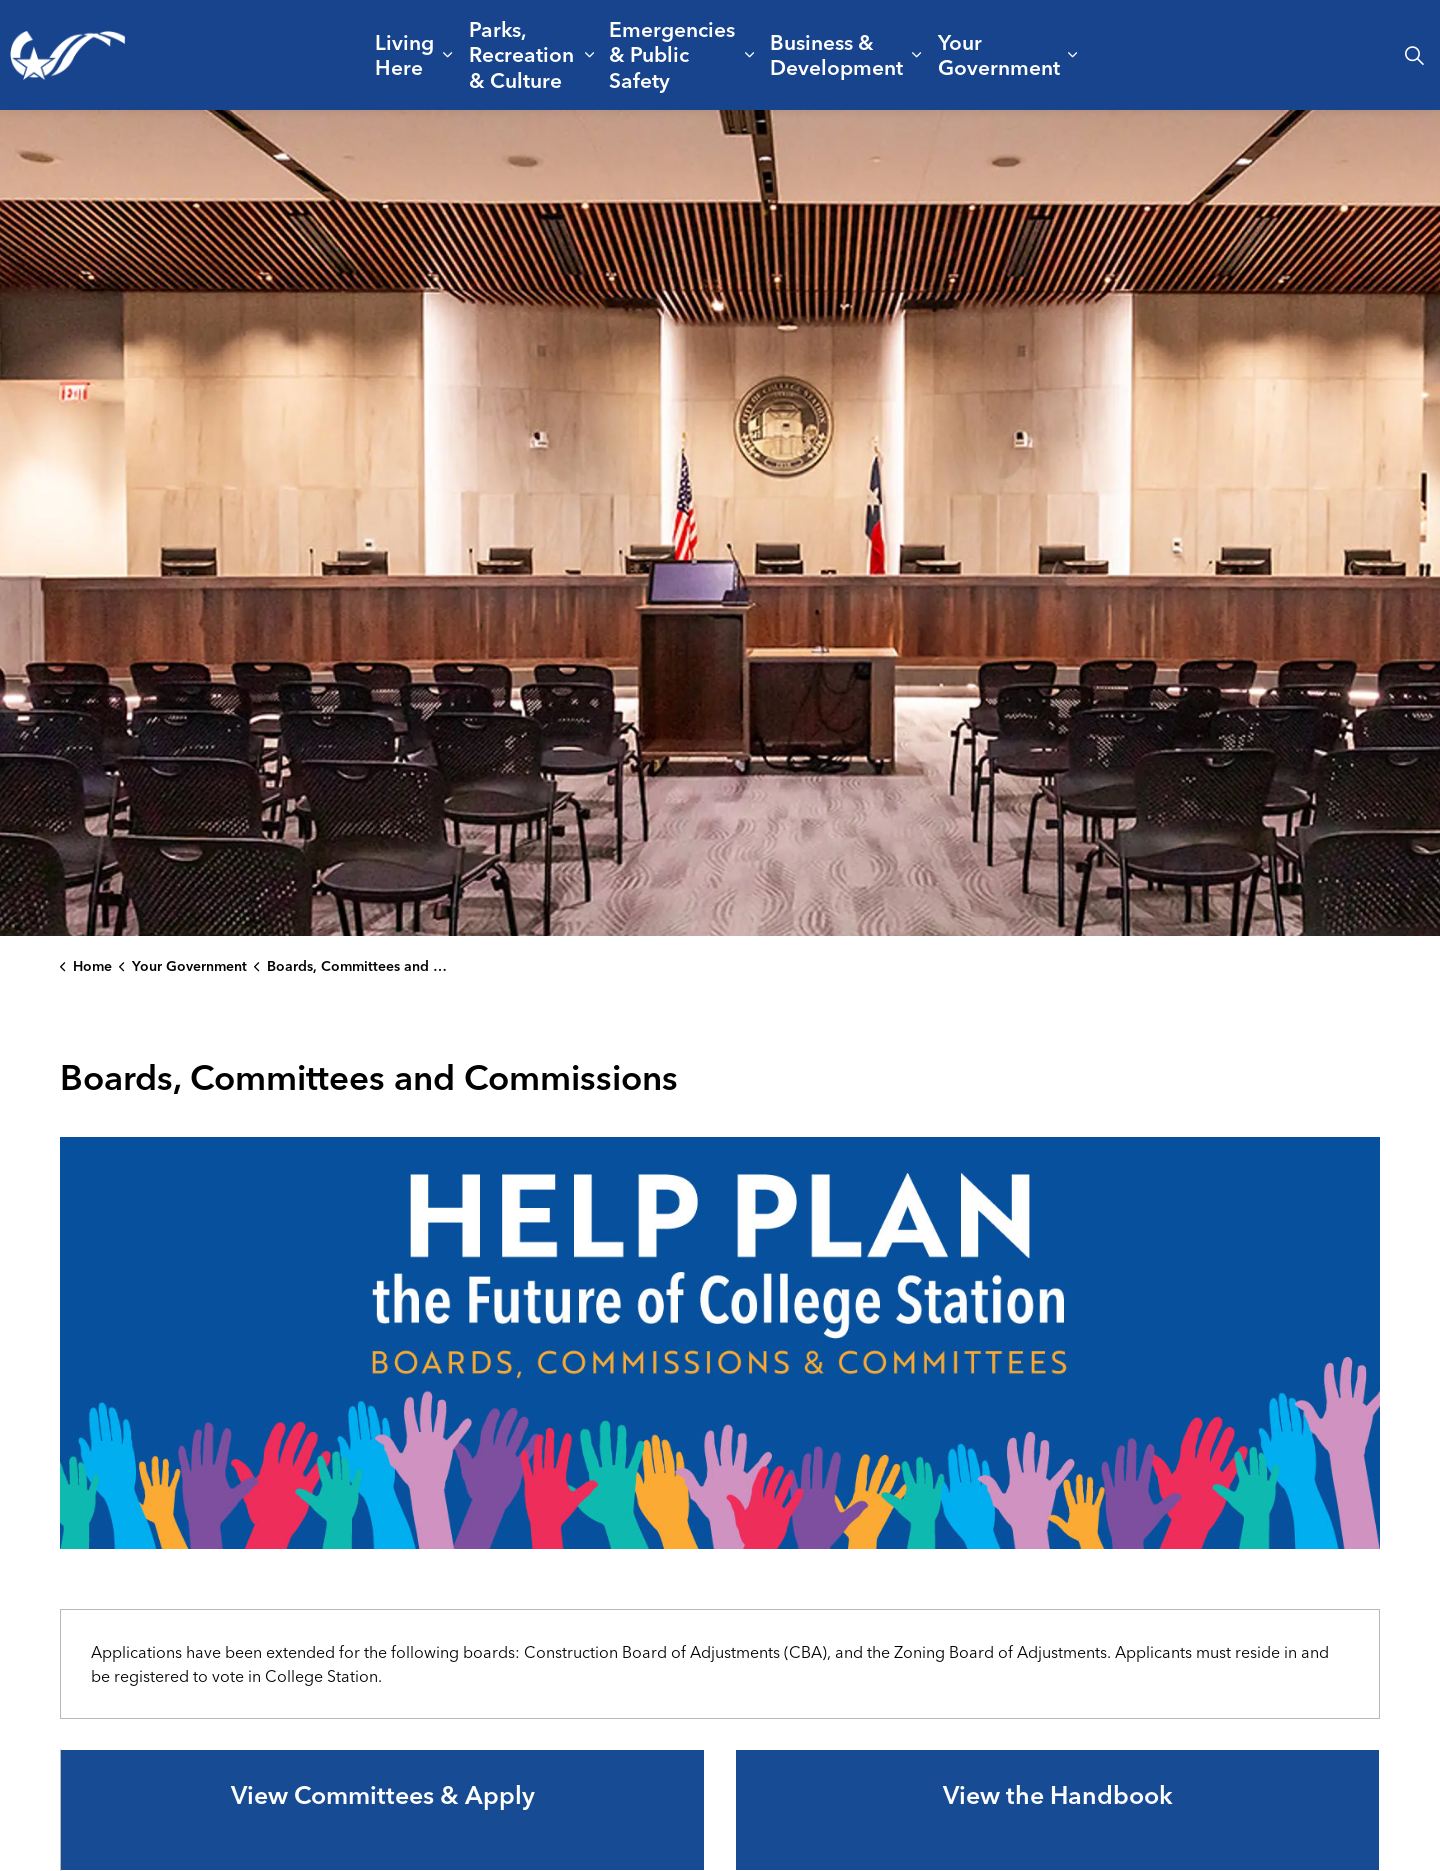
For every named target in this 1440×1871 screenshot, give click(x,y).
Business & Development (836, 54)
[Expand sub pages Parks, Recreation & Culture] (589, 55)
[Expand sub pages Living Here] (447, 55)
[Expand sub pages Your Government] (1072, 55)
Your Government (999, 54)
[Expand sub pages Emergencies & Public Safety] (750, 55)
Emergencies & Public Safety (672, 54)
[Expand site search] (1414, 55)
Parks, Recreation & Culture (521, 54)
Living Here (404, 54)
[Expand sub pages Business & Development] (917, 55)
